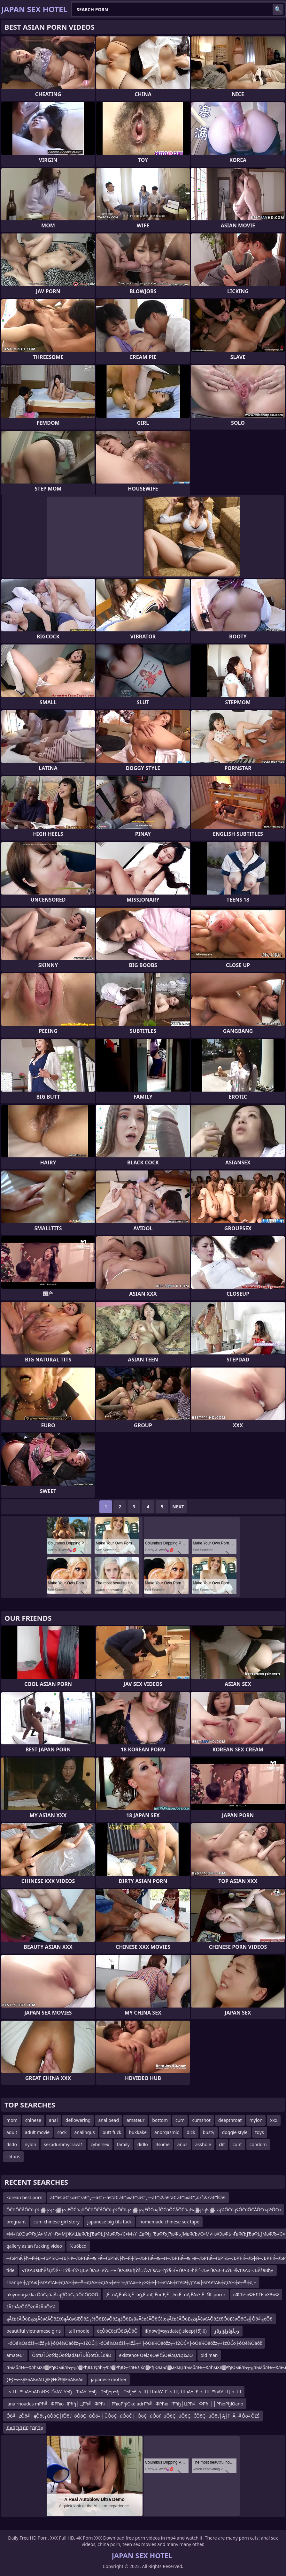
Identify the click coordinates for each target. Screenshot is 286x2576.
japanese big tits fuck (109, 2222)
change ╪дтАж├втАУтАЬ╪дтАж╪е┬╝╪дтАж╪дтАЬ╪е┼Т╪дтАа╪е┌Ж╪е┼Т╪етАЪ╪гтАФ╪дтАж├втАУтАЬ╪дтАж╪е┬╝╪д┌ (131, 2282)
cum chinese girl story (57, 2222)
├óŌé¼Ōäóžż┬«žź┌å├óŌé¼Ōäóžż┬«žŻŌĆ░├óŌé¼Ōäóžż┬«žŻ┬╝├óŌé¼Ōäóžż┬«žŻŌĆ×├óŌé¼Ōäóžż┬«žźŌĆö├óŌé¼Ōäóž (134, 2343)
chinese (33, 2120)
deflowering (78, 2120)
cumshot (201, 2120)
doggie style (235, 2132)
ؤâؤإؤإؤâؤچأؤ (227, 2331)
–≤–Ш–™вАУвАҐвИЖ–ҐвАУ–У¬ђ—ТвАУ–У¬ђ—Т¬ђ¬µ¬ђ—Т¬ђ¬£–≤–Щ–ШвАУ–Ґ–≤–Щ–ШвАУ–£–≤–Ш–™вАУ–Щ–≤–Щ (123, 2392)
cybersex (100, 2144)
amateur (135, 2120)
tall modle (78, 2331)
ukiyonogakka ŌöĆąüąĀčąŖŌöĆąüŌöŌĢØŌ (52, 2294)
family (123, 2144)
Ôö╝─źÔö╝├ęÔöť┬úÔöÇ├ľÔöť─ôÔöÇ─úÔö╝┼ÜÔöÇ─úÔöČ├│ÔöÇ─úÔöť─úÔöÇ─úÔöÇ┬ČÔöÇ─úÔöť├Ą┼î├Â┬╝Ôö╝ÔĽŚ (132, 2416)
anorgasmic (166, 2132)
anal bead (108, 2120)
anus (182, 2144)
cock (61, 2132)
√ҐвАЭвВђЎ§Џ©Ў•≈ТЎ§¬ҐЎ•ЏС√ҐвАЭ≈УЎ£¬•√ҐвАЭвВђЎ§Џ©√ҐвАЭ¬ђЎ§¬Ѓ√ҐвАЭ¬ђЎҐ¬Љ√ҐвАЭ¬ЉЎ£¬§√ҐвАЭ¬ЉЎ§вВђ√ (148, 2270)
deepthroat (230, 2120)
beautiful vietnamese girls (33, 2331)
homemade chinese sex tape (169, 2222)
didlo (142, 2144)
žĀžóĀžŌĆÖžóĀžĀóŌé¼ (31, 2307)
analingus (84, 2132)
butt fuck (112, 2132)
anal (53, 2120)
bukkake (137, 2132)
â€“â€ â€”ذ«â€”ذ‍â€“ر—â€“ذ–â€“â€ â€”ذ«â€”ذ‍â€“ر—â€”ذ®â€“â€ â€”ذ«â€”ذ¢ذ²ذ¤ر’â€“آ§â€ (138, 2197)
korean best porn (24, 2197)
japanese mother (109, 2379)
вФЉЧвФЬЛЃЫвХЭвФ (256, 2294)
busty (208, 2132)
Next (178, 1507)
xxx (273, 2120)
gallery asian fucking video (34, 2246)
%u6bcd (78, 2246)
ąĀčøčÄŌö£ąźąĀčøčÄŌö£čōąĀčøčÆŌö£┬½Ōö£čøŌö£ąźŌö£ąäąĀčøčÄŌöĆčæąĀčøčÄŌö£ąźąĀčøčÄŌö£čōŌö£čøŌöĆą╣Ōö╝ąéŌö (139, 2319)
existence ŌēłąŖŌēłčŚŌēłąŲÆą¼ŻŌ (156, 2355)
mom (12, 2120)
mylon (255, 2120)
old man (209, 2355)
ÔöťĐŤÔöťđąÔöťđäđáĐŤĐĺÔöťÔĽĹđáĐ (71, 2355)
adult (11, 2132)
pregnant (16, 2222)
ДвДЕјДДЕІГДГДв (24, 2428)
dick (191, 2132)
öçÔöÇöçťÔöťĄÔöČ (117, 2331)
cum (179, 2120)
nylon (30, 2144)
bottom (160, 2120)
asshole (203, 2144)
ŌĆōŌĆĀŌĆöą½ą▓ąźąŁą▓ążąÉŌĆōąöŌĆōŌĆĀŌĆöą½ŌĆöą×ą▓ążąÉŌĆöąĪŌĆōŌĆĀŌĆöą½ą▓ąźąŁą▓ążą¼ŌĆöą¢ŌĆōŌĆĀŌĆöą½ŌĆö (143, 2209)
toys (259, 2132)
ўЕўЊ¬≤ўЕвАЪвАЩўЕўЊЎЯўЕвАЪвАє (44, 2379)
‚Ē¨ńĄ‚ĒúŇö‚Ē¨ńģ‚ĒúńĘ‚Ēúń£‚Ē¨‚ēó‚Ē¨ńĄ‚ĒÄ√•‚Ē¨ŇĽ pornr (165, 2294)
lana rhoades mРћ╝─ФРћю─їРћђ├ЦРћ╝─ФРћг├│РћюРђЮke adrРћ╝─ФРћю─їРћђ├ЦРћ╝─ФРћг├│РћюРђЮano (124, 2404)
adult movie (37, 2132)
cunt (237, 2144)
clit (222, 2144)
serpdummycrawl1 (63, 2144)
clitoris (13, 2156)
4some (163, 2144)
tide (10, 2270)
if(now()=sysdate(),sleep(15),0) (176, 2331)
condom (258, 2144)
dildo (11, 2144)
